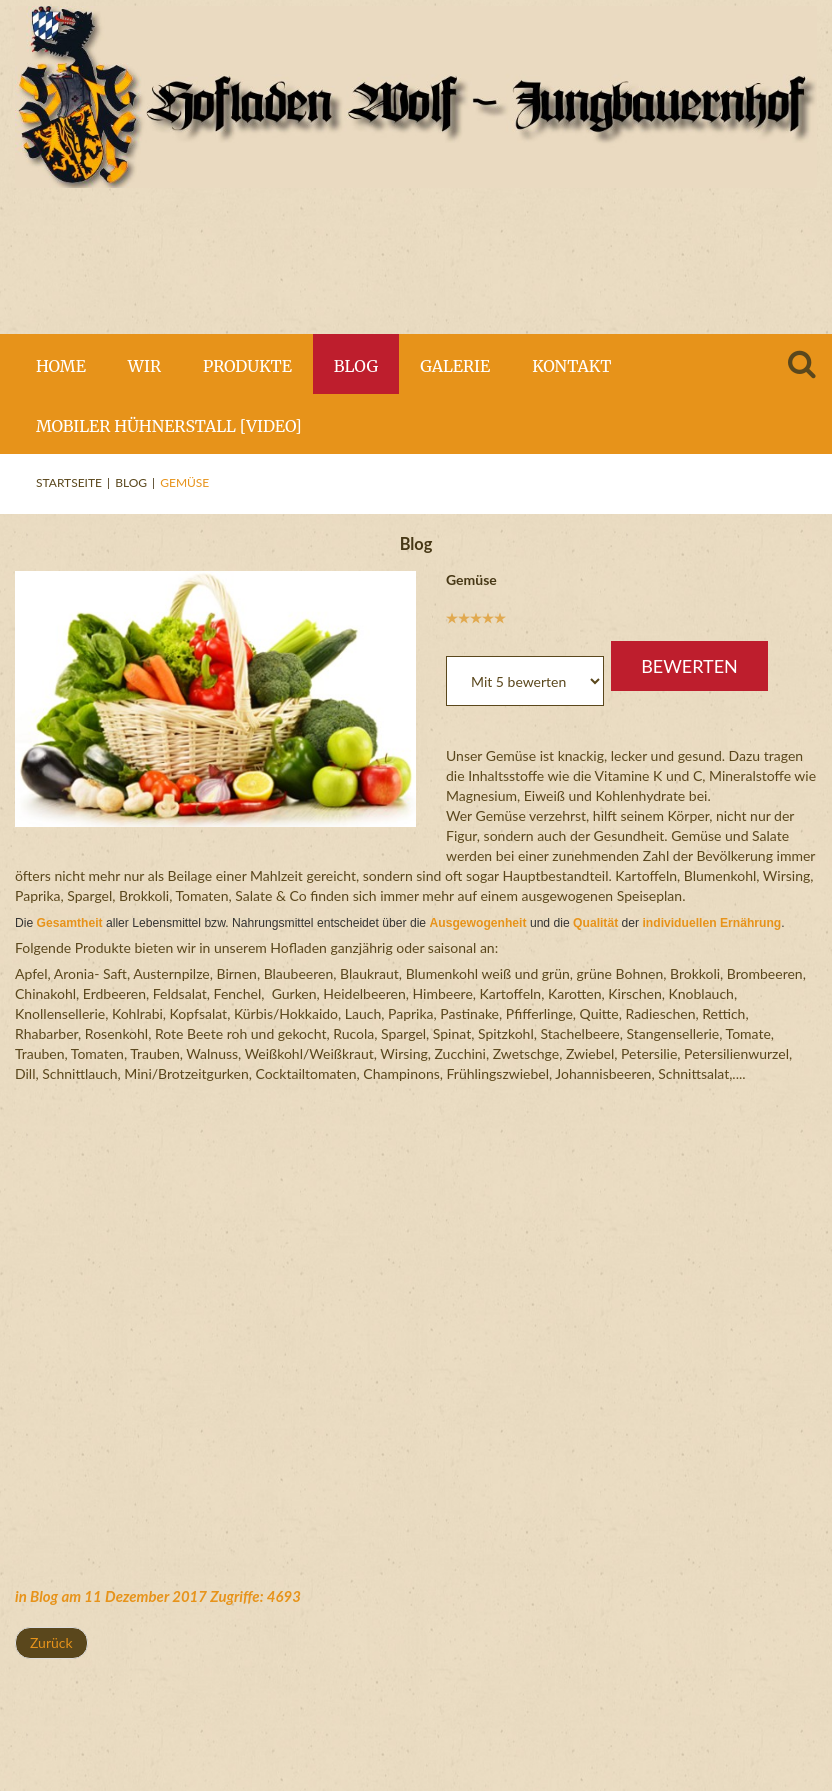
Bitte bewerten (446, 626)
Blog (131, 482)
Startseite (69, 482)
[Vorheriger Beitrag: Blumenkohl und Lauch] (51, 1643)
